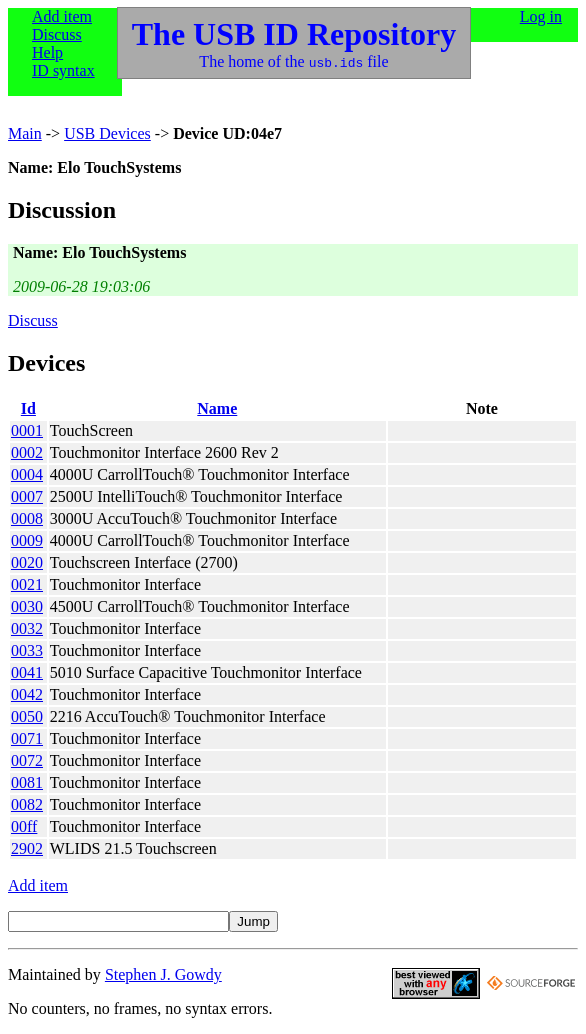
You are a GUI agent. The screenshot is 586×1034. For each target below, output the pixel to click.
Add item (62, 16)
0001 (27, 430)
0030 (27, 606)
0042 (27, 694)
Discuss (57, 34)
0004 (27, 474)
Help (47, 52)
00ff (24, 826)
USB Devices (107, 133)
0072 (27, 760)
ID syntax (63, 70)
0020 (27, 562)
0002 (27, 452)
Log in (541, 16)
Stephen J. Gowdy (163, 974)
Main (25, 133)
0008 (27, 518)
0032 (27, 628)
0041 (27, 672)
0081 (27, 782)
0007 (27, 496)
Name (217, 408)
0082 (27, 804)
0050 (27, 716)
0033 (27, 650)
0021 (27, 584)
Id (28, 408)
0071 (27, 738)
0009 (27, 540)
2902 (27, 848)
